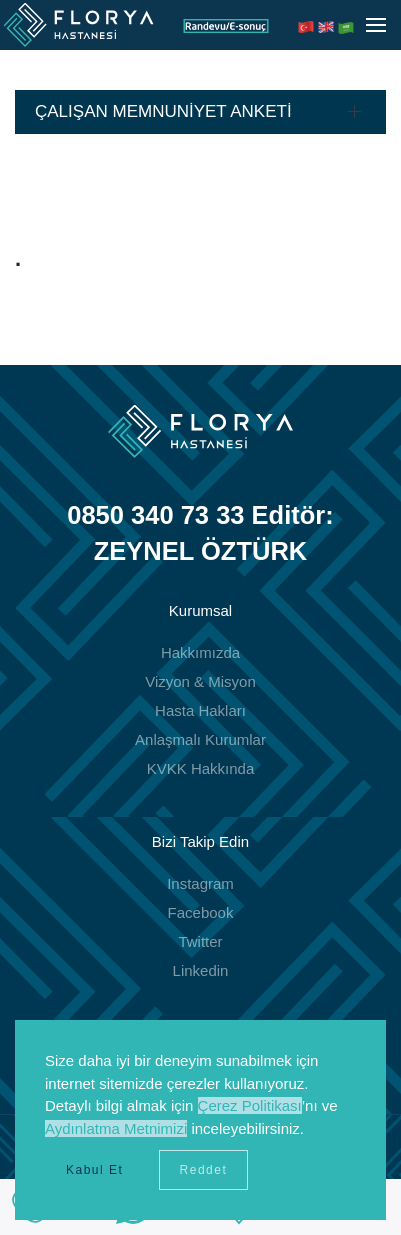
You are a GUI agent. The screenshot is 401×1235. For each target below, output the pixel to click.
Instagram (200, 883)
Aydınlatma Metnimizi (116, 1128)
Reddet (204, 1170)
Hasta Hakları (200, 710)
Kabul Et (94, 1170)
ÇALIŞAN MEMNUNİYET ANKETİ (163, 111)
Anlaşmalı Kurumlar (200, 739)
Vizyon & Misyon (200, 681)
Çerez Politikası (250, 1105)
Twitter (200, 941)
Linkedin (201, 970)
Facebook (201, 912)
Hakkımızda (200, 652)
